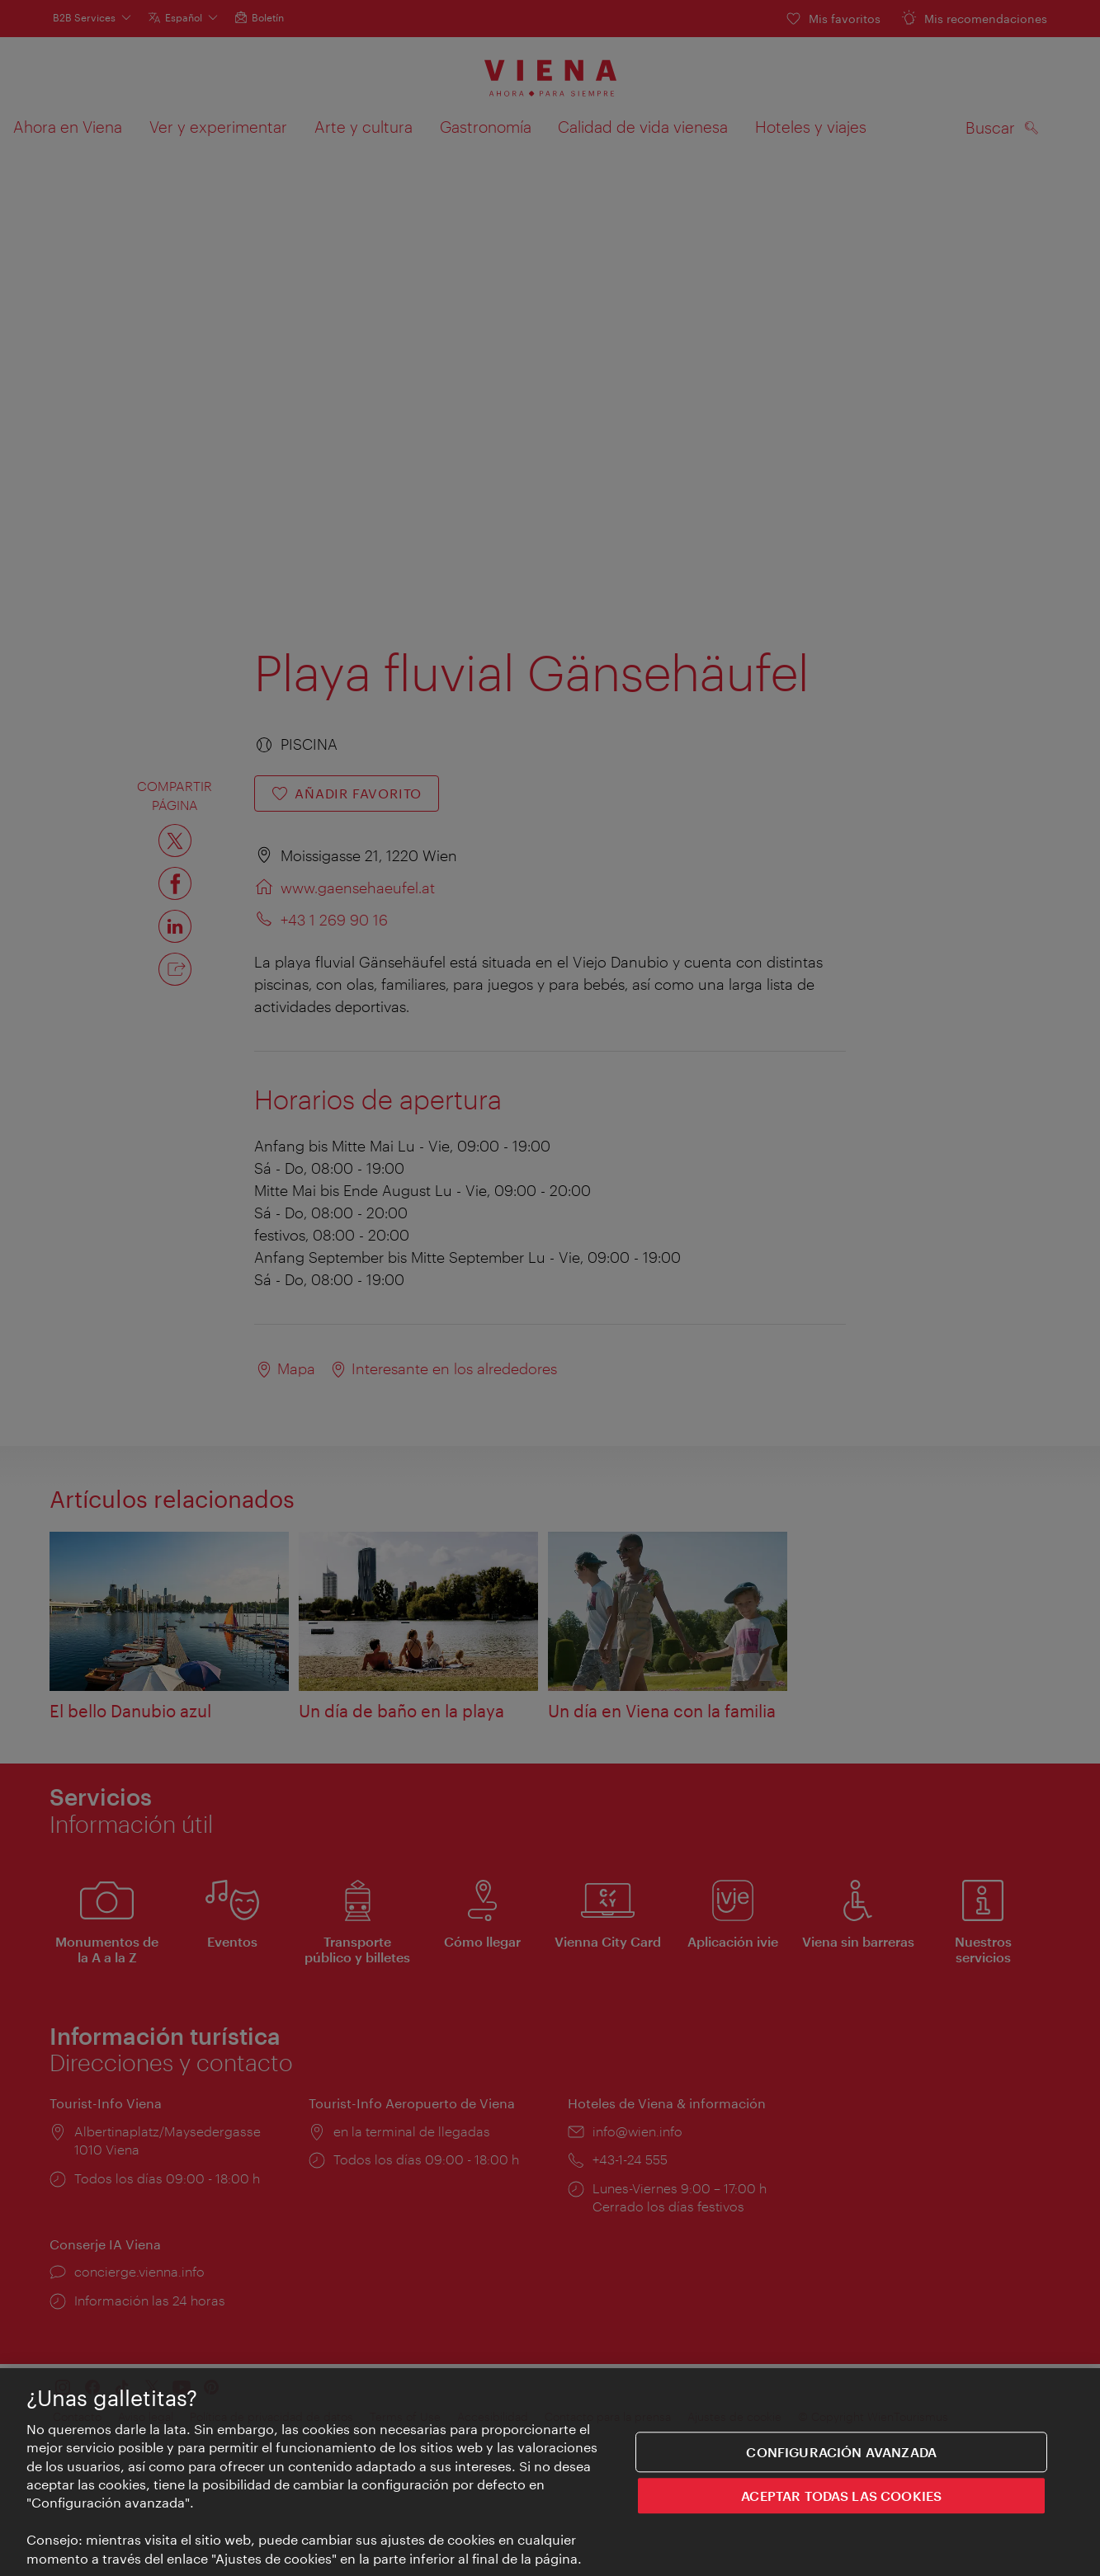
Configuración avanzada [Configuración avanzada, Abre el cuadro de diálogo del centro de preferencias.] (841, 2452)
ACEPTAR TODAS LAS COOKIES (841, 2495)
